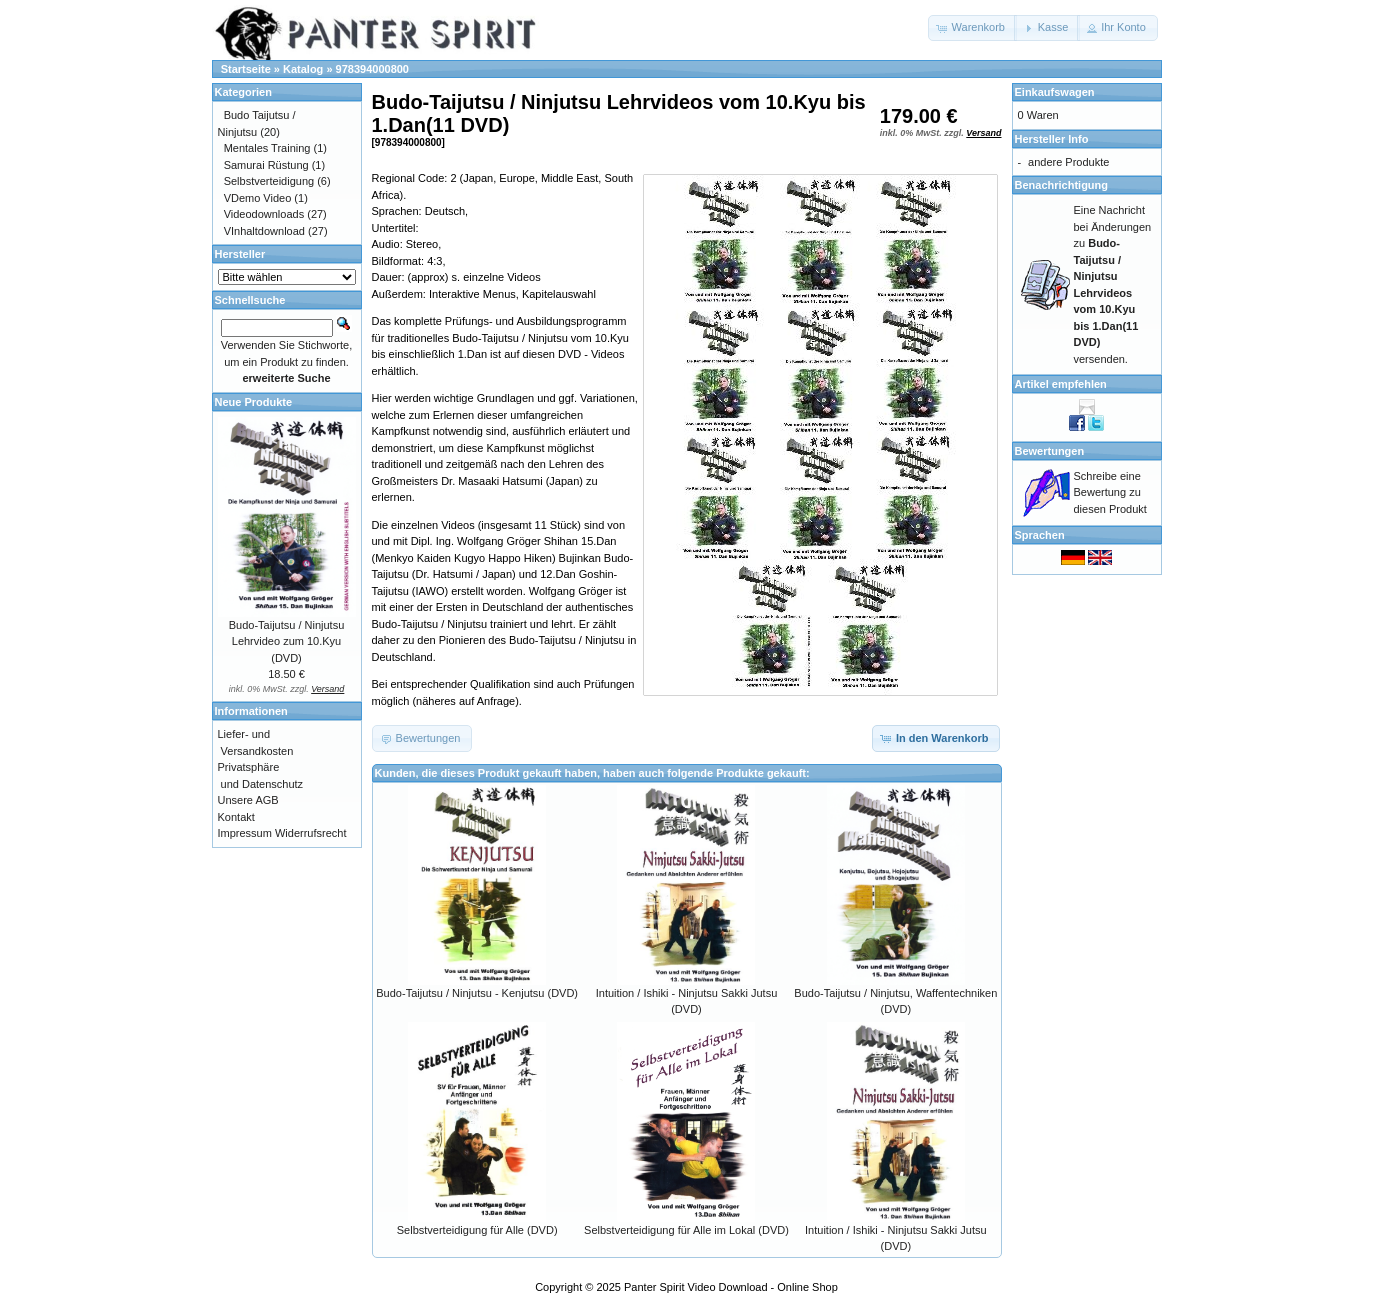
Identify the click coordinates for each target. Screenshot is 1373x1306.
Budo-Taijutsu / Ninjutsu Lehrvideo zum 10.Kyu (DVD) (287, 641)
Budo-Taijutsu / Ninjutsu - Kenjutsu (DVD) (477, 993)
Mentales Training (267, 148)
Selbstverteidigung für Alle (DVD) (477, 1230)
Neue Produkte (254, 402)
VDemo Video (258, 198)
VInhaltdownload (264, 231)
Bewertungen (1050, 451)
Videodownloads (264, 214)
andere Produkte (1068, 162)
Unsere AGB (248, 800)
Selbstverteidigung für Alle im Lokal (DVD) (686, 1230)
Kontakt (236, 817)
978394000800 (372, 69)
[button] (972, 28)
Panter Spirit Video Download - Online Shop (731, 1287)
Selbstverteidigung (269, 181)
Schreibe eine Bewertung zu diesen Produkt (1110, 492)
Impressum (245, 833)
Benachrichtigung (1062, 185)
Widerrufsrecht (311, 833)
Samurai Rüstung (266, 165)
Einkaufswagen (1055, 92)
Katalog (303, 69)
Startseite (246, 69)
